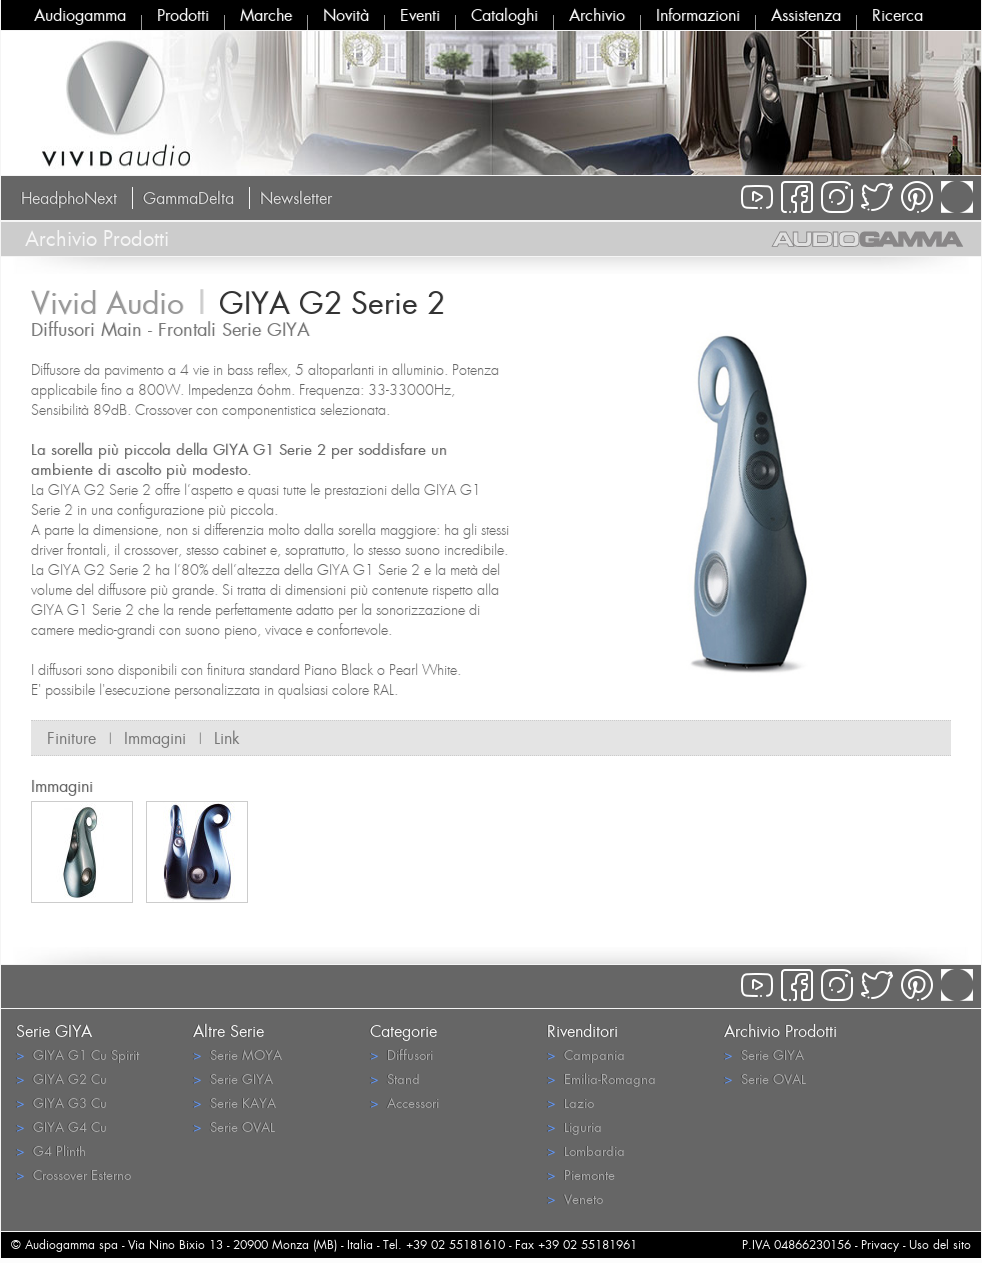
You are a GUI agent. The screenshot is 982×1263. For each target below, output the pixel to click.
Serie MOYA (237, 1054)
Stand (395, 1078)
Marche (266, 15)
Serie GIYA (233, 1078)
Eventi (420, 15)
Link (227, 738)
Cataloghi (504, 15)
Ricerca (897, 15)
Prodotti (183, 15)
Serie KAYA (234, 1102)
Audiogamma (80, 15)
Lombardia (586, 1150)
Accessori (404, 1102)
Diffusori (401, 1054)
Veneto (575, 1198)
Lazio (570, 1102)
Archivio (597, 15)
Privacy (880, 1244)
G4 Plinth (51, 1150)
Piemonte (581, 1174)
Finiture (71, 738)
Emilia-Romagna (601, 1078)
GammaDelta (188, 198)
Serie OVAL (234, 1126)
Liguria (574, 1126)
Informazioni (698, 15)
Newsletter (296, 198)
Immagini (155, 738)
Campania (586, 1054)
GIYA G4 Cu (61, 1126)
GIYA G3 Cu (61, 1102)
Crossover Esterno (73, 1174)
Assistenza (806, 15)
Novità (346, 15)
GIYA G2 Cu (61, 1078)
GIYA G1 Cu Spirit (77, 1054)
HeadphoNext (69, 198)
